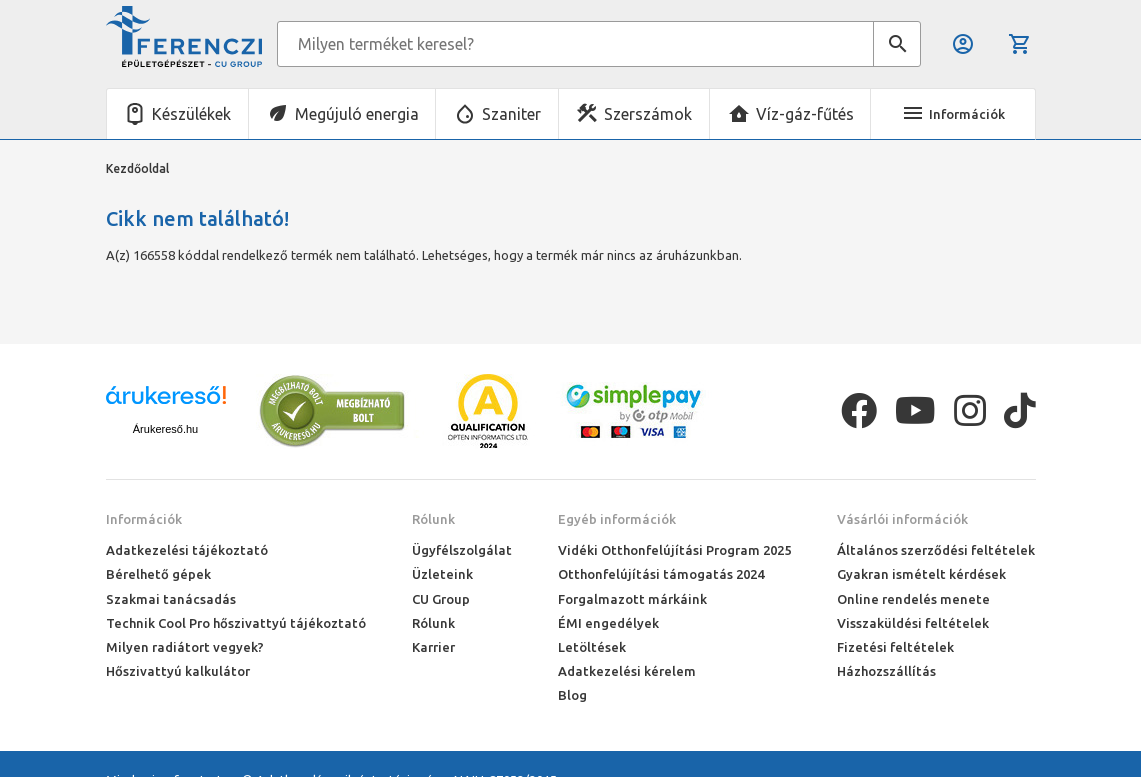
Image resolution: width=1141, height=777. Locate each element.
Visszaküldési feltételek (913, 623)
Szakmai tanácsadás (171, 599)
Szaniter (511, 114)
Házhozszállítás (886, 671)
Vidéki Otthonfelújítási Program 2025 (674, 550)
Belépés (963, 44)
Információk (144, 519)
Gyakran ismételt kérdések (921, 574)
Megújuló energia (357, 114)
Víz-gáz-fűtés (805, 114)
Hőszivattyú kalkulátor (178, 671)
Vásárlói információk (902, 519)
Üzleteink (442, 574)
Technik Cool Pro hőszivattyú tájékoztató (236, 623)
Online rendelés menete (913, 599)
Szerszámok (648, 114)
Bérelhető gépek (158, 574)
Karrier (433, 647)
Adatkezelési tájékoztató (187, 550)
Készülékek (191, 114)
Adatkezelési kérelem (627, 671)
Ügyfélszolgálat (462, 550)
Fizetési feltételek (895, 647)
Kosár (1020, 44)
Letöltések (592, 647)
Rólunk (433, 519)
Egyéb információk (617, 519)
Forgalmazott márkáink (632, 599)
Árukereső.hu (165, 429)
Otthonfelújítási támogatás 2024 (661, 574)
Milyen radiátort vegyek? (185, 647)
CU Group (441, 599)
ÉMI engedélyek (608, 623)
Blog (572, 695)
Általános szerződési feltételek (936, 550)
